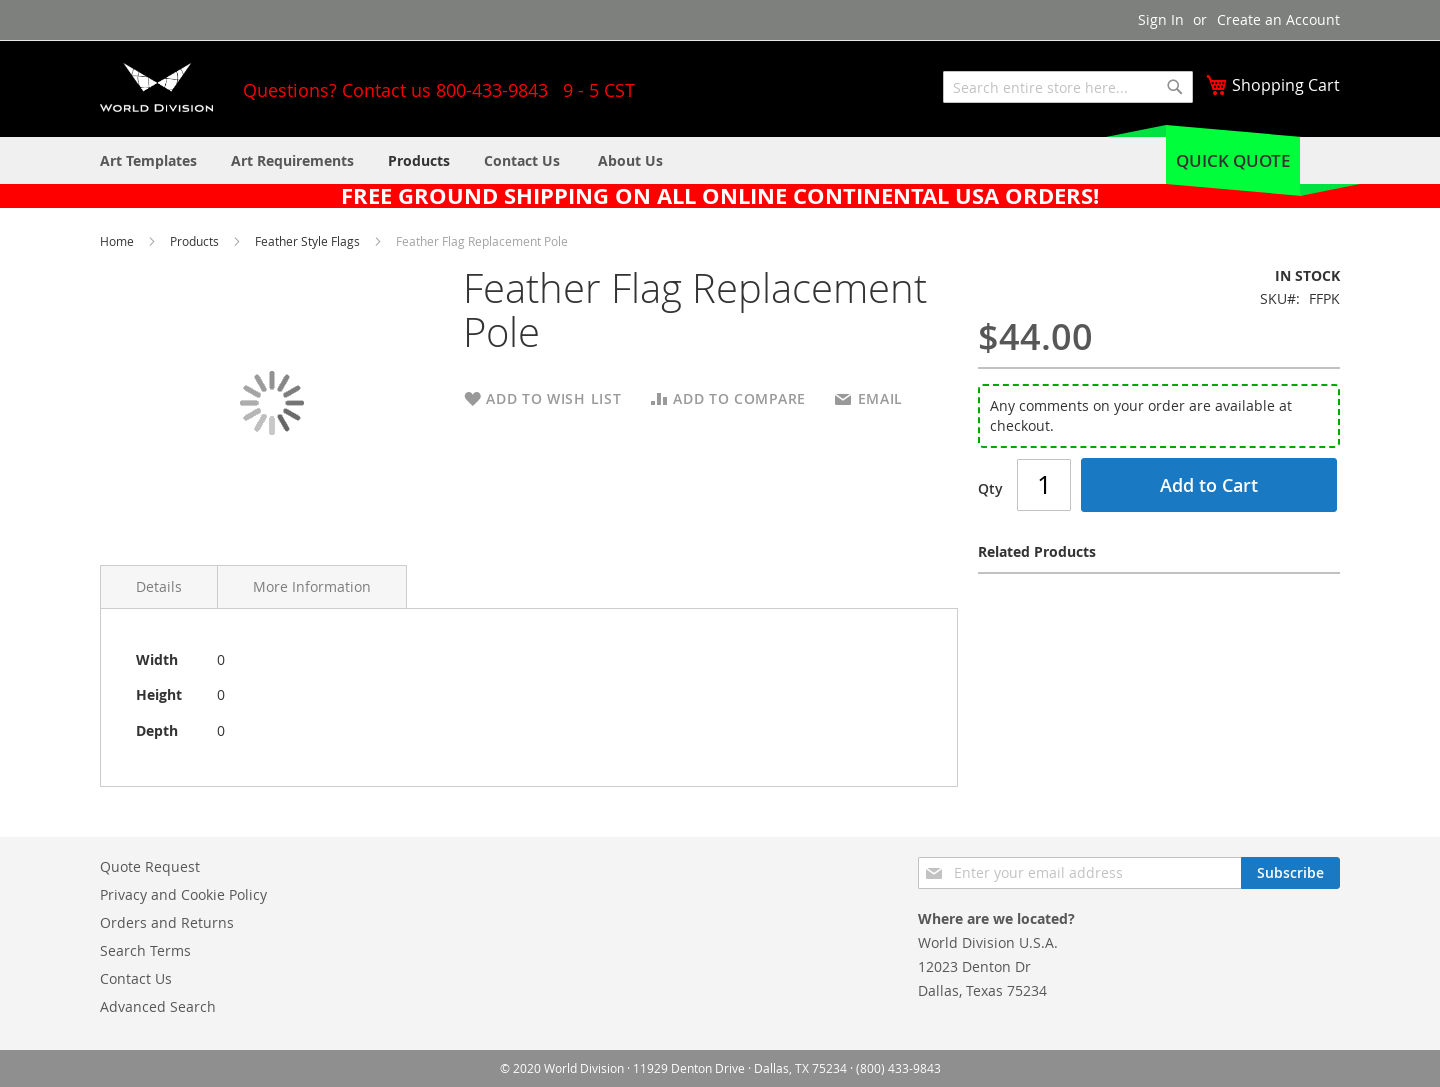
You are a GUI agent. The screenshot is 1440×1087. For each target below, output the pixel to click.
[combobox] (1068, 87)
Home (118, 241)
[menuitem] (630, 160)
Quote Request (150, 866)
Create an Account (1278, 19)
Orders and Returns (167, 922)
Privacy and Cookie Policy (183, 894)
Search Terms (145, 950)
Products (196, 241)
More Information (312, 586)
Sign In (1161, 19)
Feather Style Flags (309, 241)
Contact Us (136, 978)
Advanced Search (158, 1006)
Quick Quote (1233, 160)
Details (159, 586)
